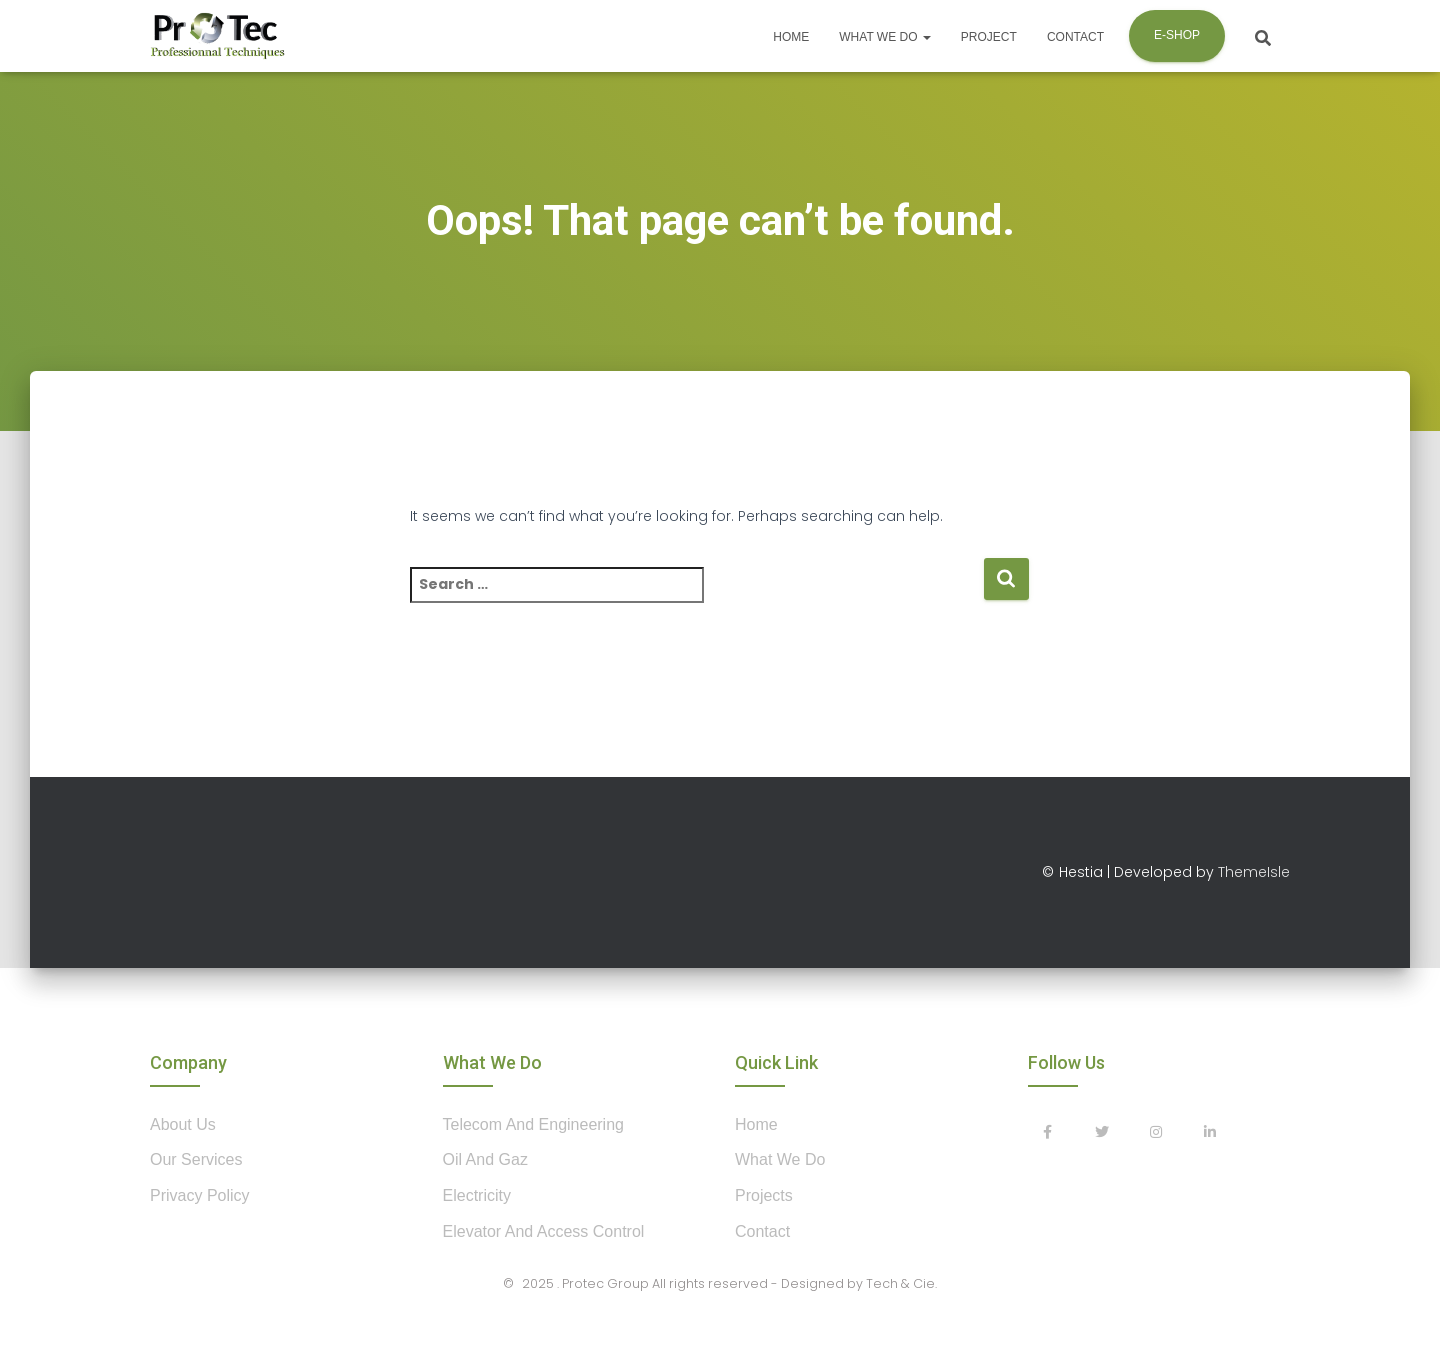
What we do (885, 37)
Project (989, 37)
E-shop (1177, 35)
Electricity (477, 1195)
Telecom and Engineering (533, 1124)
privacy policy (200, 1195)
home (756, 1124)
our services (196, 1159)
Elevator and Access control (544, 1231)
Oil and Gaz (485, 1159)
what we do (780, 1159)
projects (764, 1195)
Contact (1075, 37)
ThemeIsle (1254, 872)
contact (762, 1231)
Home (791, 37)
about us (183, 1124)
